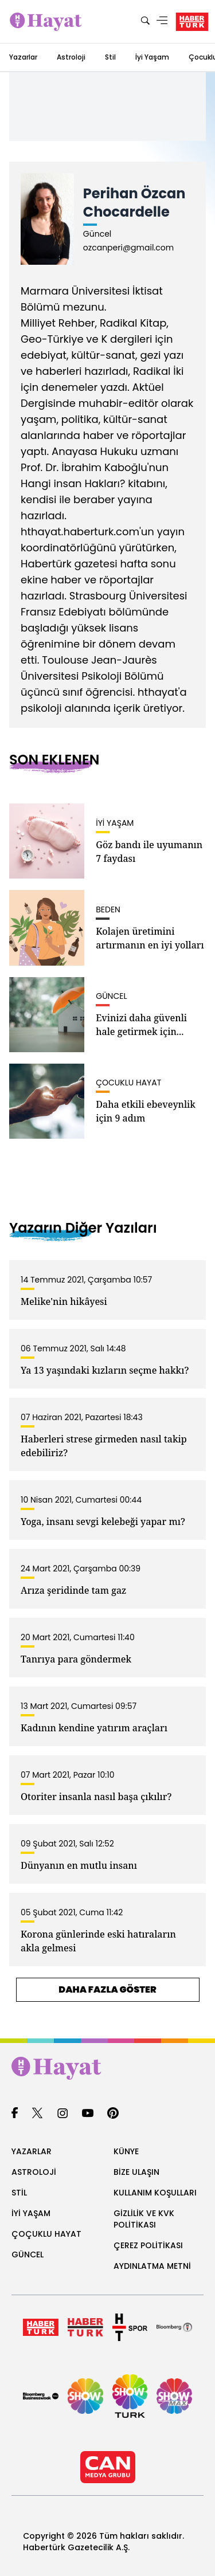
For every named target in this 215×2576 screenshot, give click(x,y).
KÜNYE (126, 2151)
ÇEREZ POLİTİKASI (148, 2245)
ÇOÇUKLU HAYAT (46, 2234)
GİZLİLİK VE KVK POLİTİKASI (144, 2219)
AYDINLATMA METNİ (152, 2266)
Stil (110, 57)
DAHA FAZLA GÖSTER (107, 1989)
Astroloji (71, 57)
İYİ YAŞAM (30, 2213)
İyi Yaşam (152, 57)
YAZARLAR (31, 2151)
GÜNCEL (27, 2254)
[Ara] (145, 21)
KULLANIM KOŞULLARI (155, 2192)
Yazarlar (23, 57)
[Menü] (162, 21)
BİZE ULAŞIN (136, 2172)
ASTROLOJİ (33, 2172)
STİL (19, 2192)
